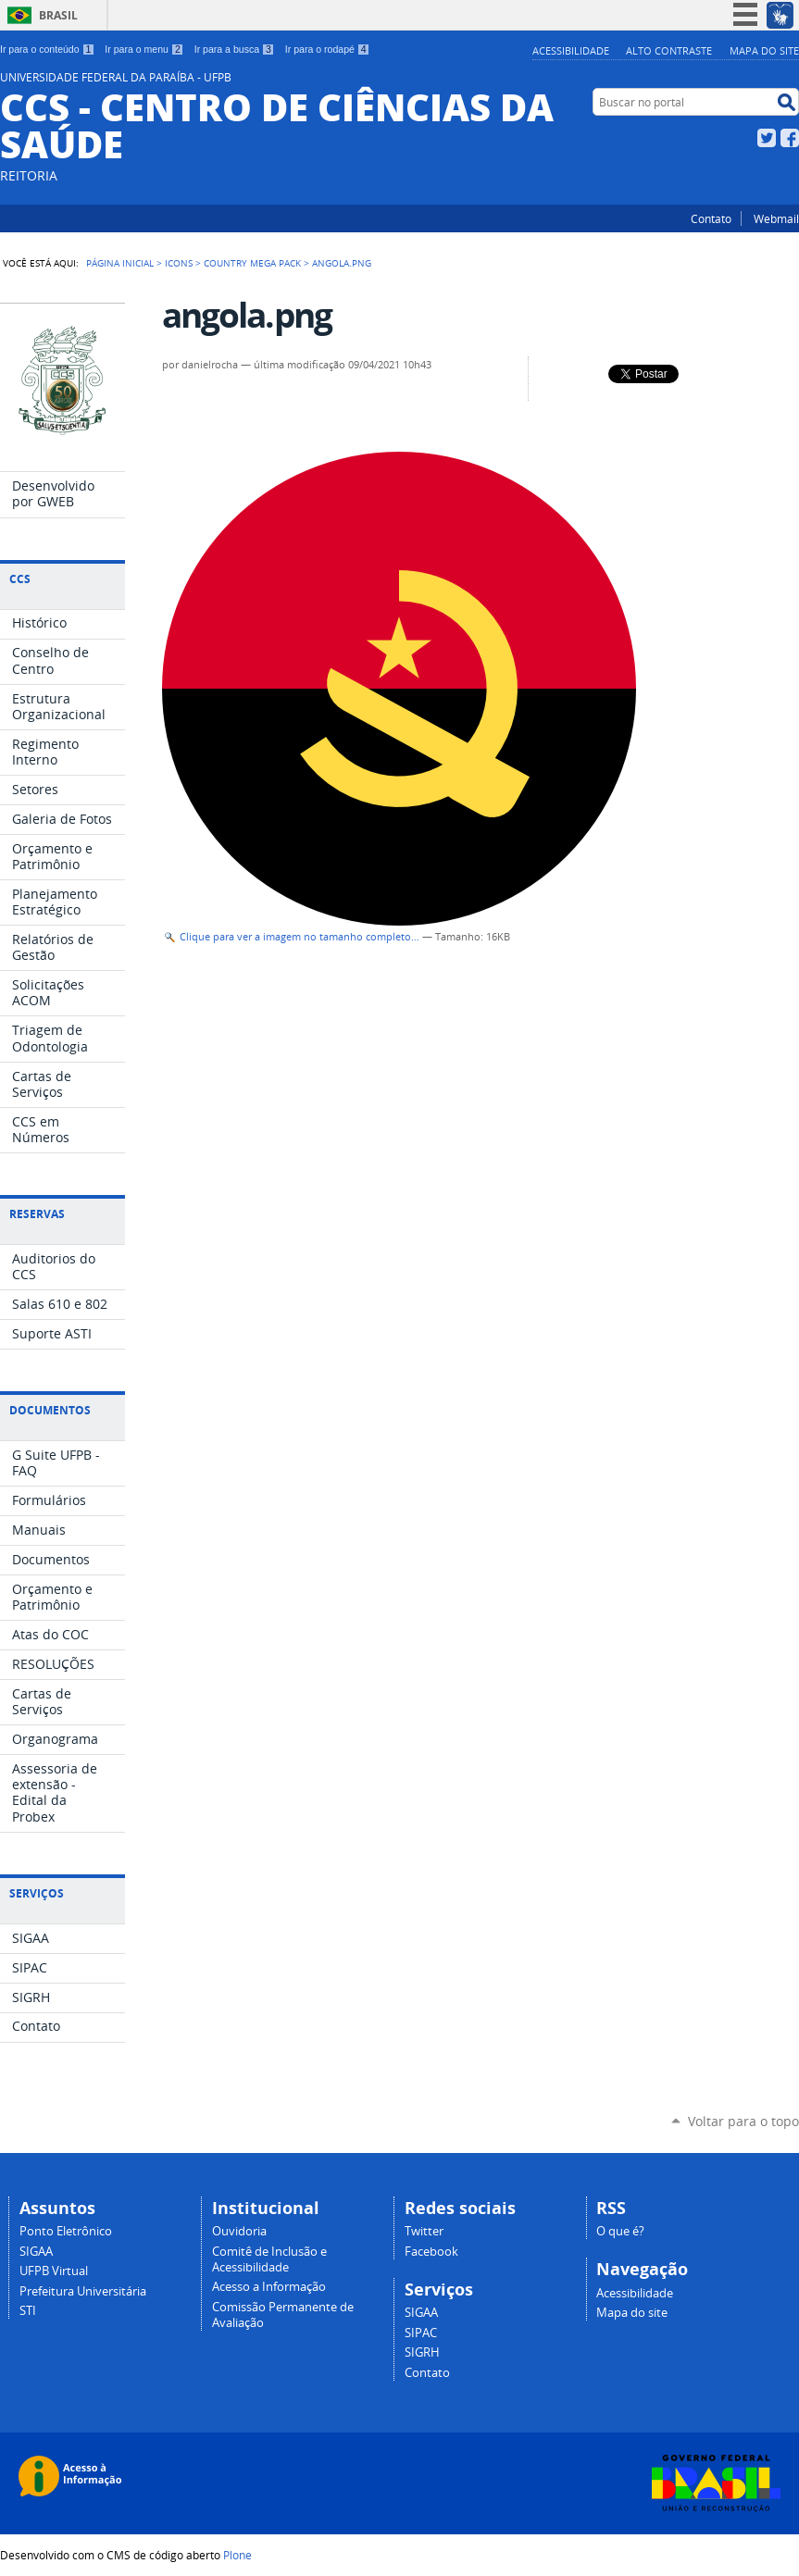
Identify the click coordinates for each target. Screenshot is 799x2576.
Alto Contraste (669, 50)
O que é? (620, 2231)
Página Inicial (120, 262)
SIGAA (36, 2251)
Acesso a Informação (269, 2287)
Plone (237, 2554)
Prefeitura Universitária (82, 2291)
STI (27, 2311)
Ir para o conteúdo (47, 49)
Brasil (58, 15)
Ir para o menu (144, 49)
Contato (711, 218)
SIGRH (422, 2352)
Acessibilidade (570, 50)
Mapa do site (764, 50)
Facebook (789, 138)
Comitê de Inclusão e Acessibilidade (269, 2259)
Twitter (766, 138)
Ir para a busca (234, 49)
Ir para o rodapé (327, 49)
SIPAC (421, 2333)
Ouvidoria (239, 2231)
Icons (179, 262)
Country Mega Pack (252, 262)
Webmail (776, 218)
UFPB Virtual (53, 2271)
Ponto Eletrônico (65, 2231)
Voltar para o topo (743, 2121)
